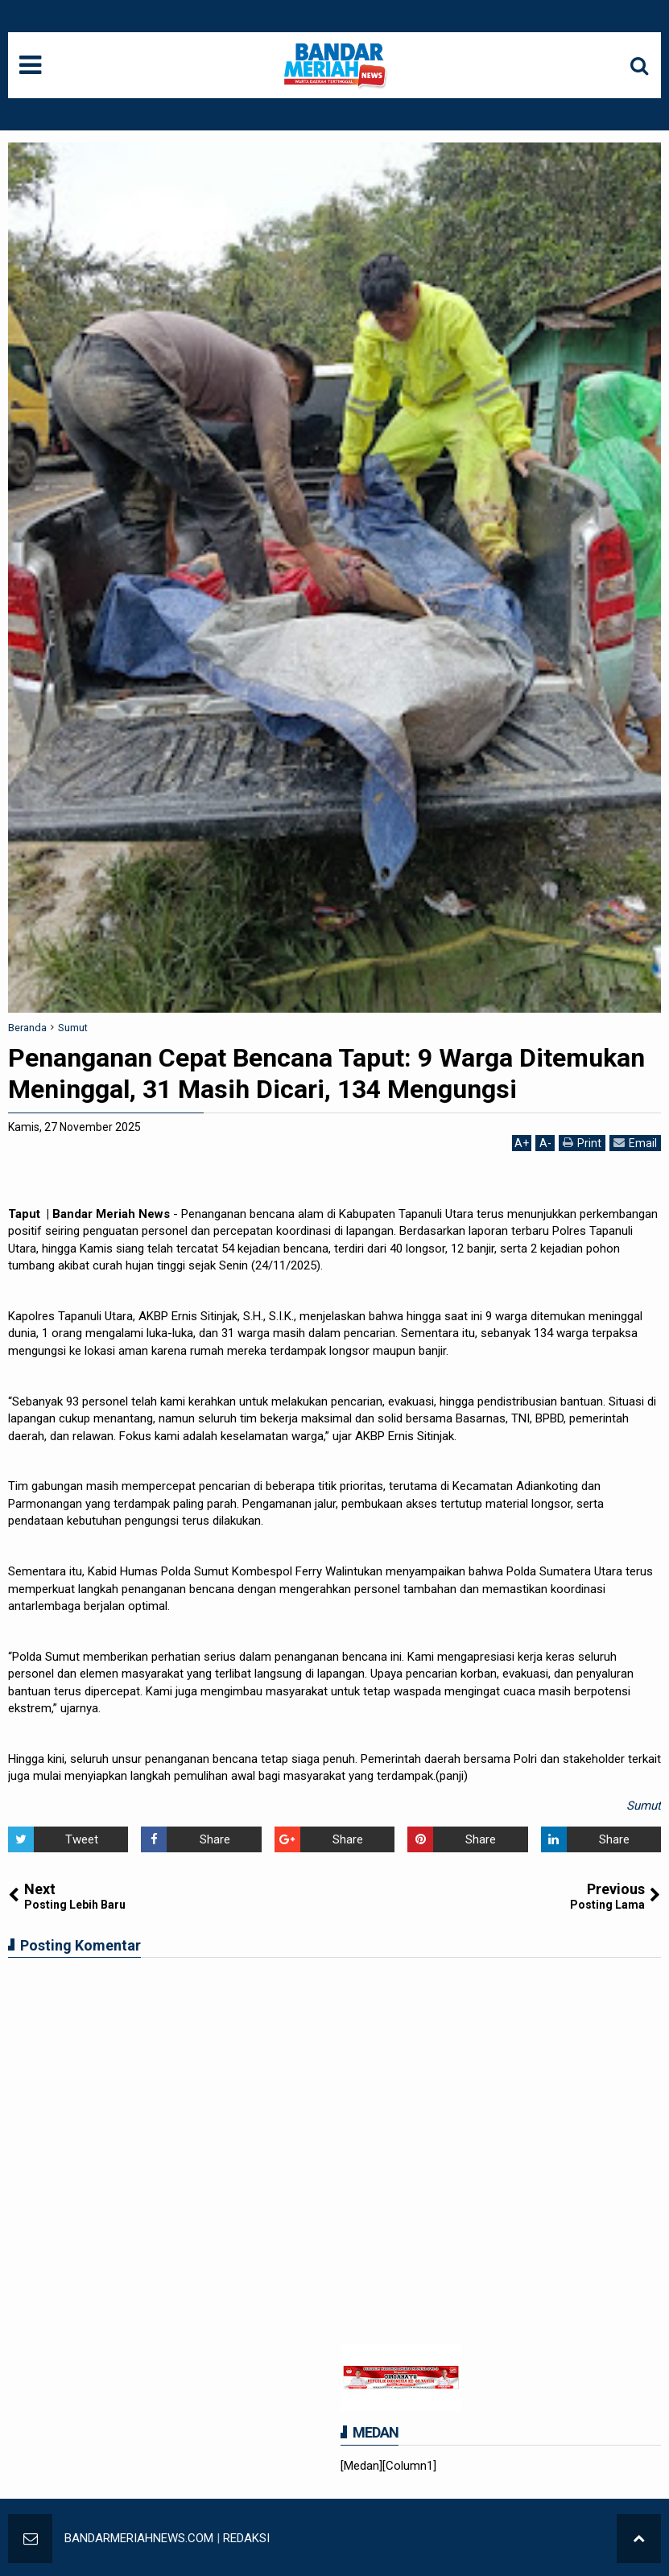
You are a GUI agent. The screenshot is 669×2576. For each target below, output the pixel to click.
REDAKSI (246, 2538)
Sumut (643, 1805)
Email (635, 1142)
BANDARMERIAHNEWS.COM (138, 2538)
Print (582, 1142)
